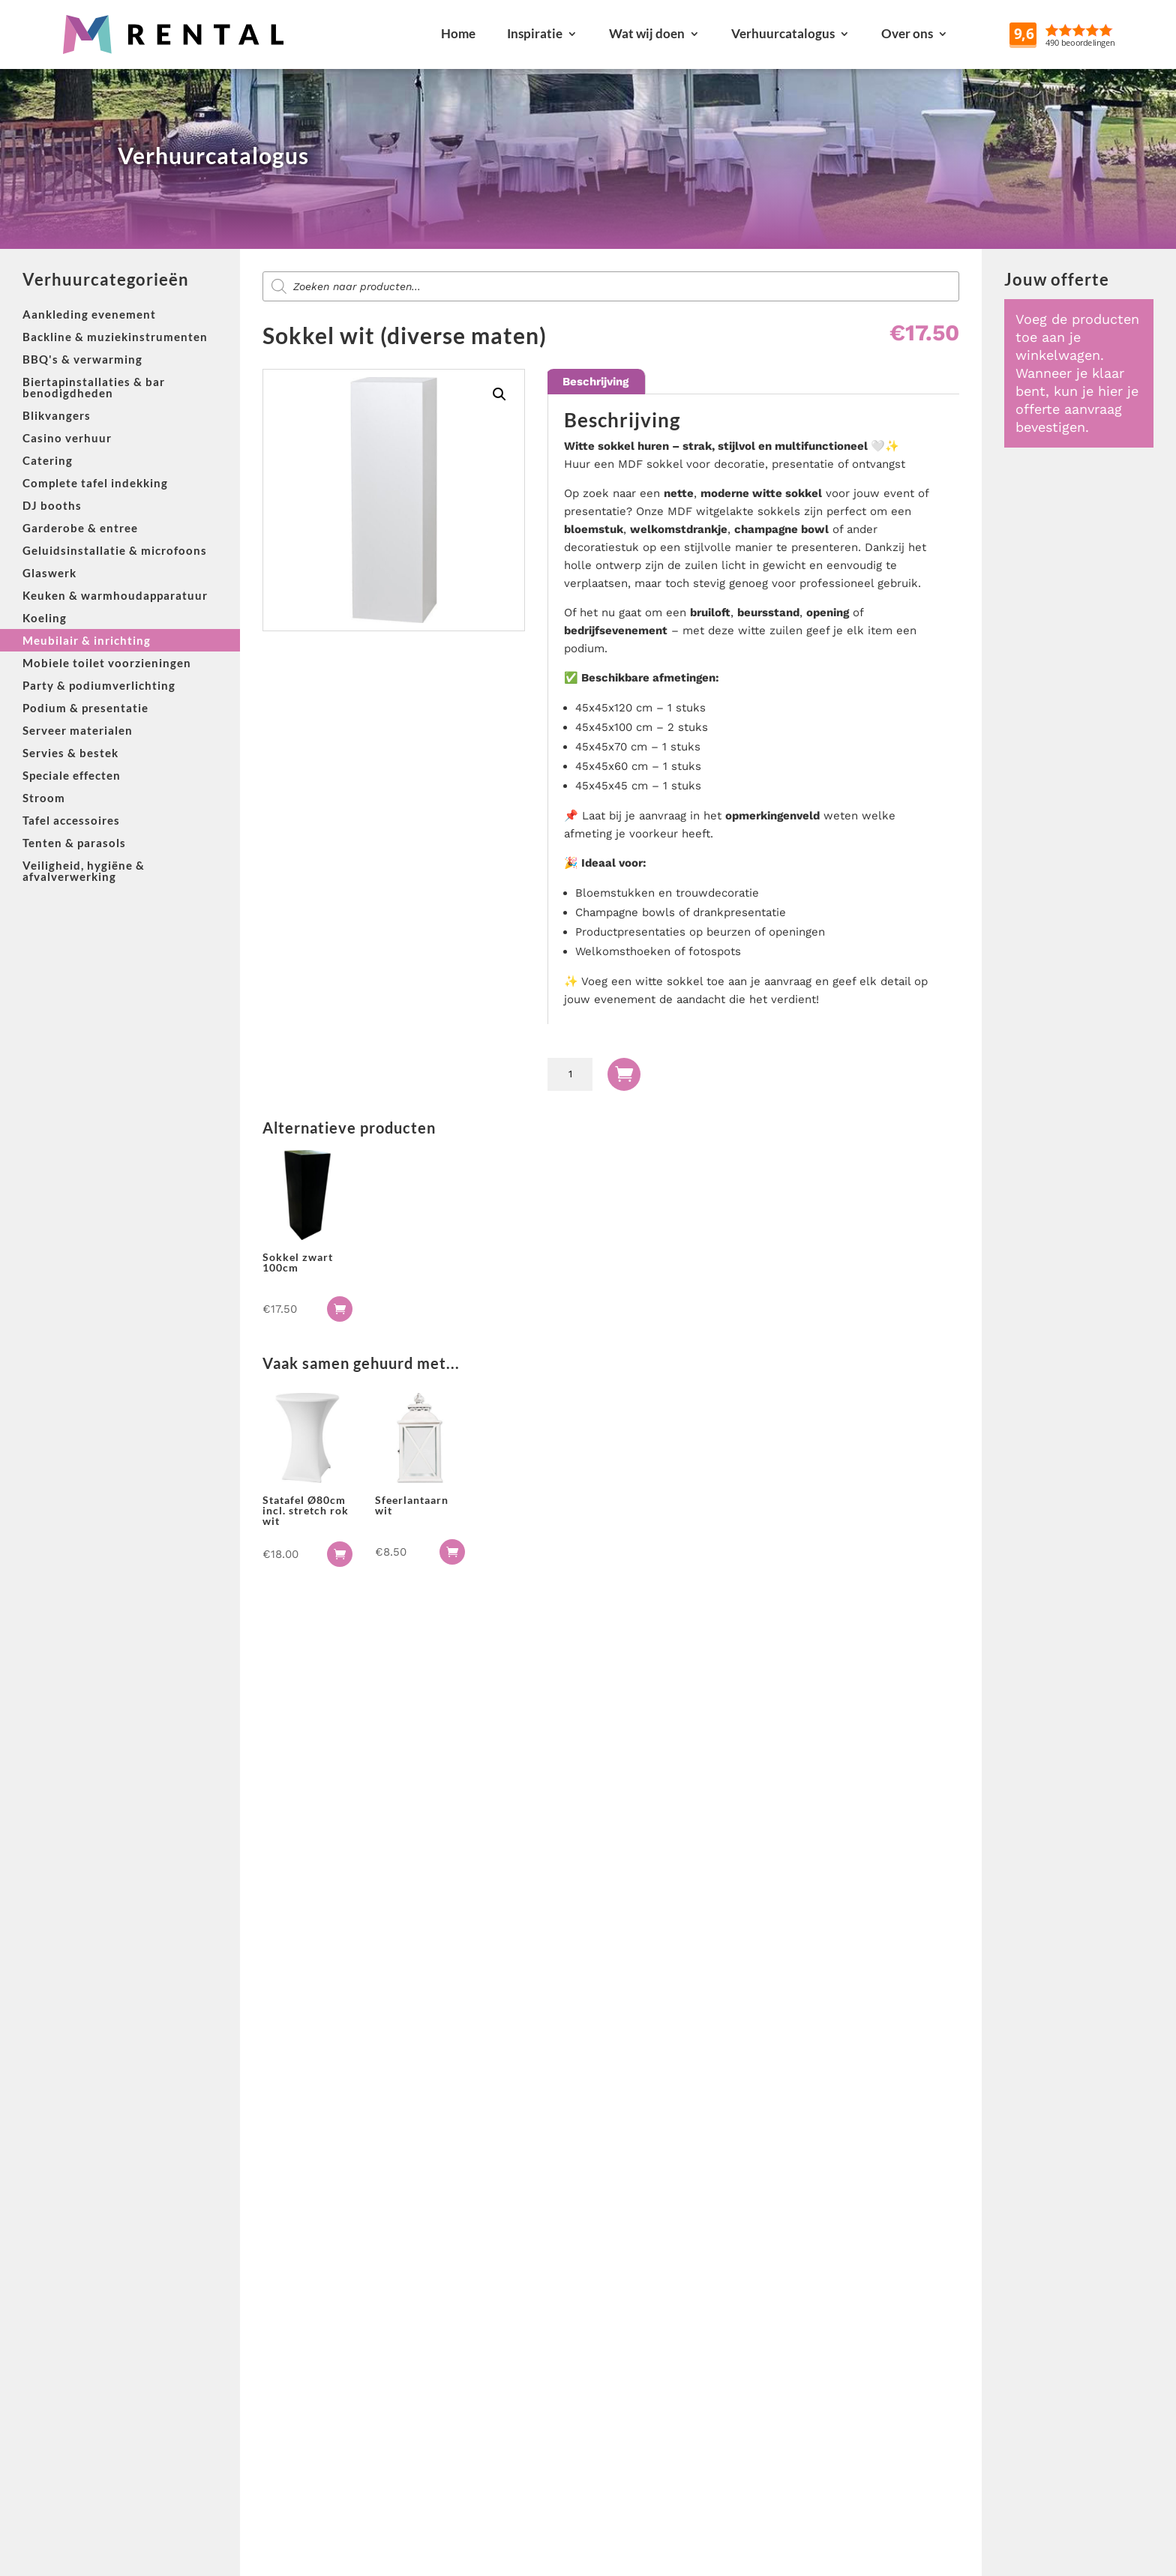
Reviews (1097, 33)
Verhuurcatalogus (783, 33)
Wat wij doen (647, 33)
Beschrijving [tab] (595, 381)
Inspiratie (534, 33)
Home (458, 33)
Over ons (907, 33)
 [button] (340, 1309)
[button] (499, 394)
